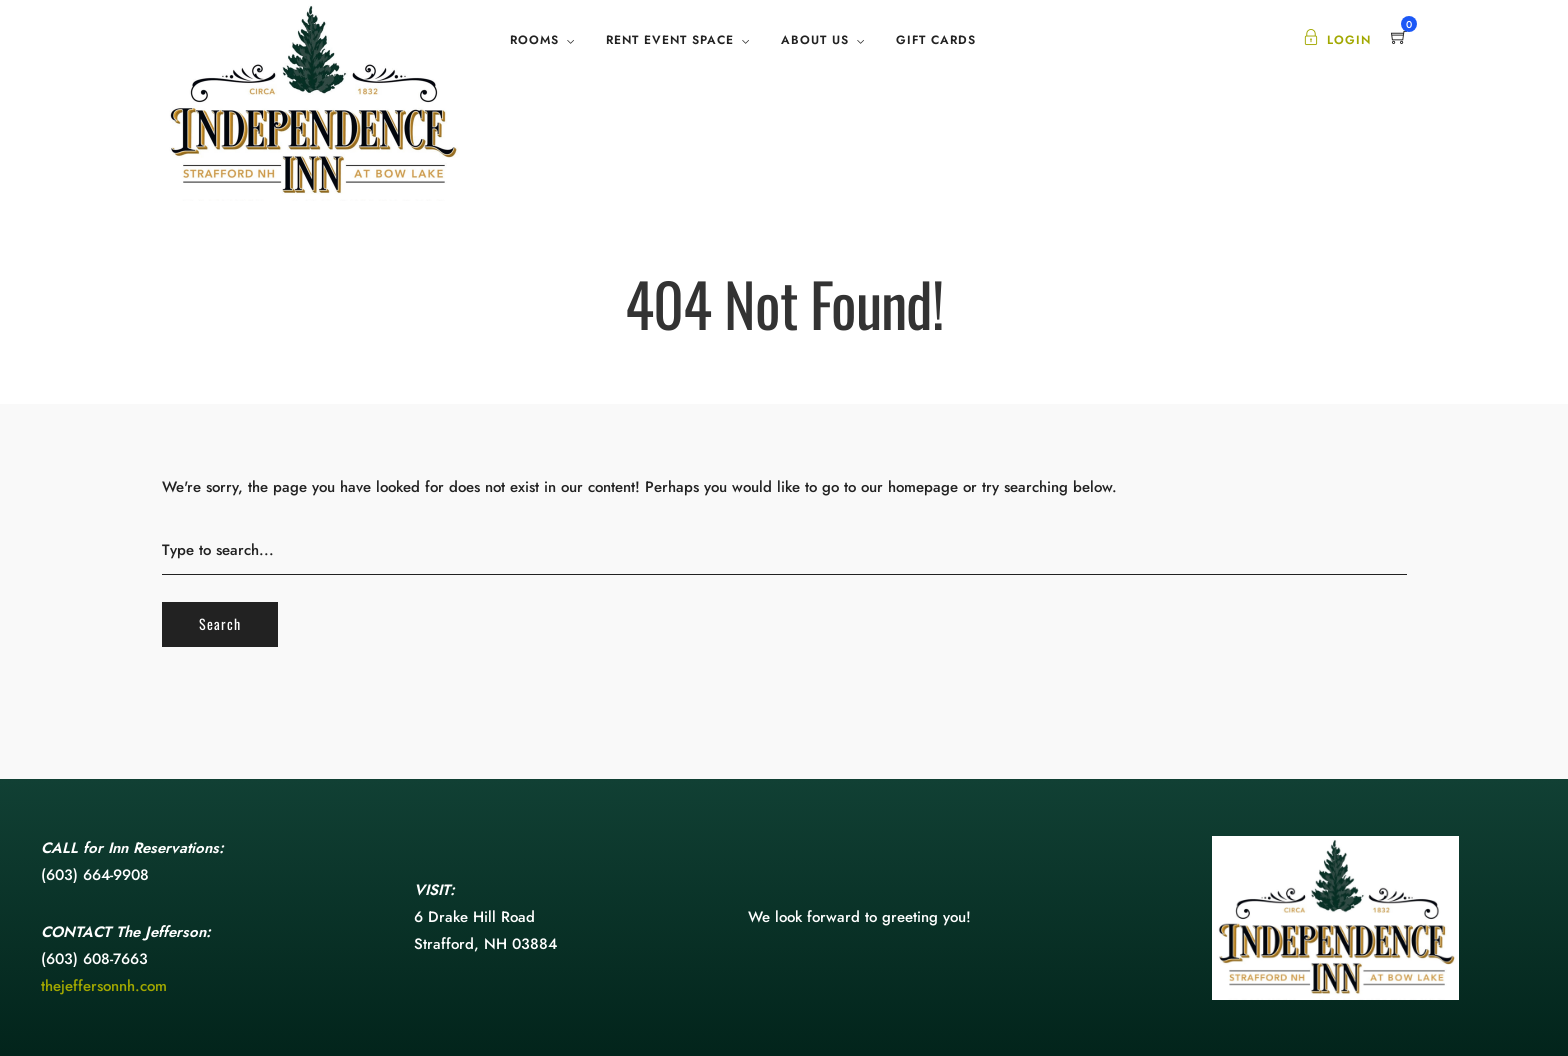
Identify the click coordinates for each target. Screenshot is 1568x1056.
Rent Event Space (670, 40)
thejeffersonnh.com (104, 986)
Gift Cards (936, 40)
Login (1337, 40)
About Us (815, 40)
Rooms (534, 40)
